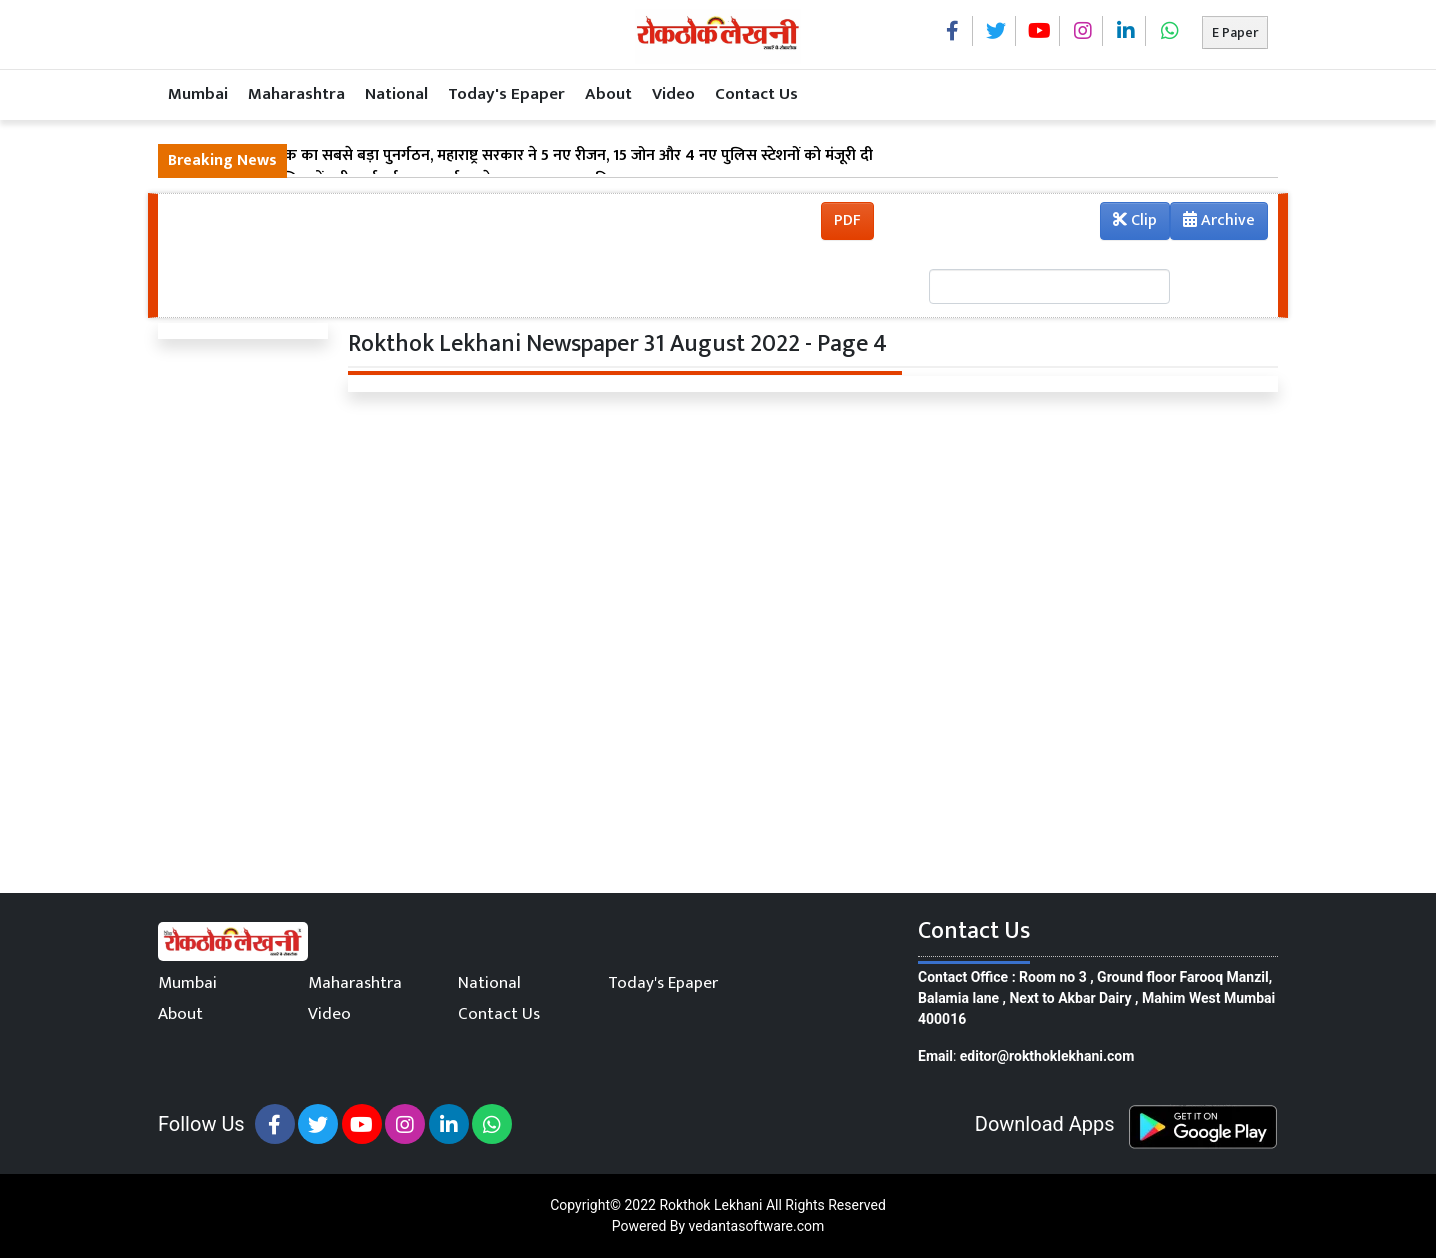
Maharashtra (296, 94)
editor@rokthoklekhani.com (1047, 1056)
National (396, 94)
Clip (1135, 220)
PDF (847, 220)
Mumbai (198, 94)
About (608, 94)
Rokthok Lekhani (710, 1205)
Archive (1213, 223)
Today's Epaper (506, 94)
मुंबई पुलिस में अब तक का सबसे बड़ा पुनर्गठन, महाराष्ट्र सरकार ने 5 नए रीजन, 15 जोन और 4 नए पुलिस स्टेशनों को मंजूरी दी (520, 156)
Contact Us (756, 94)
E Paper (1235, 32)
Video (673, 94)
